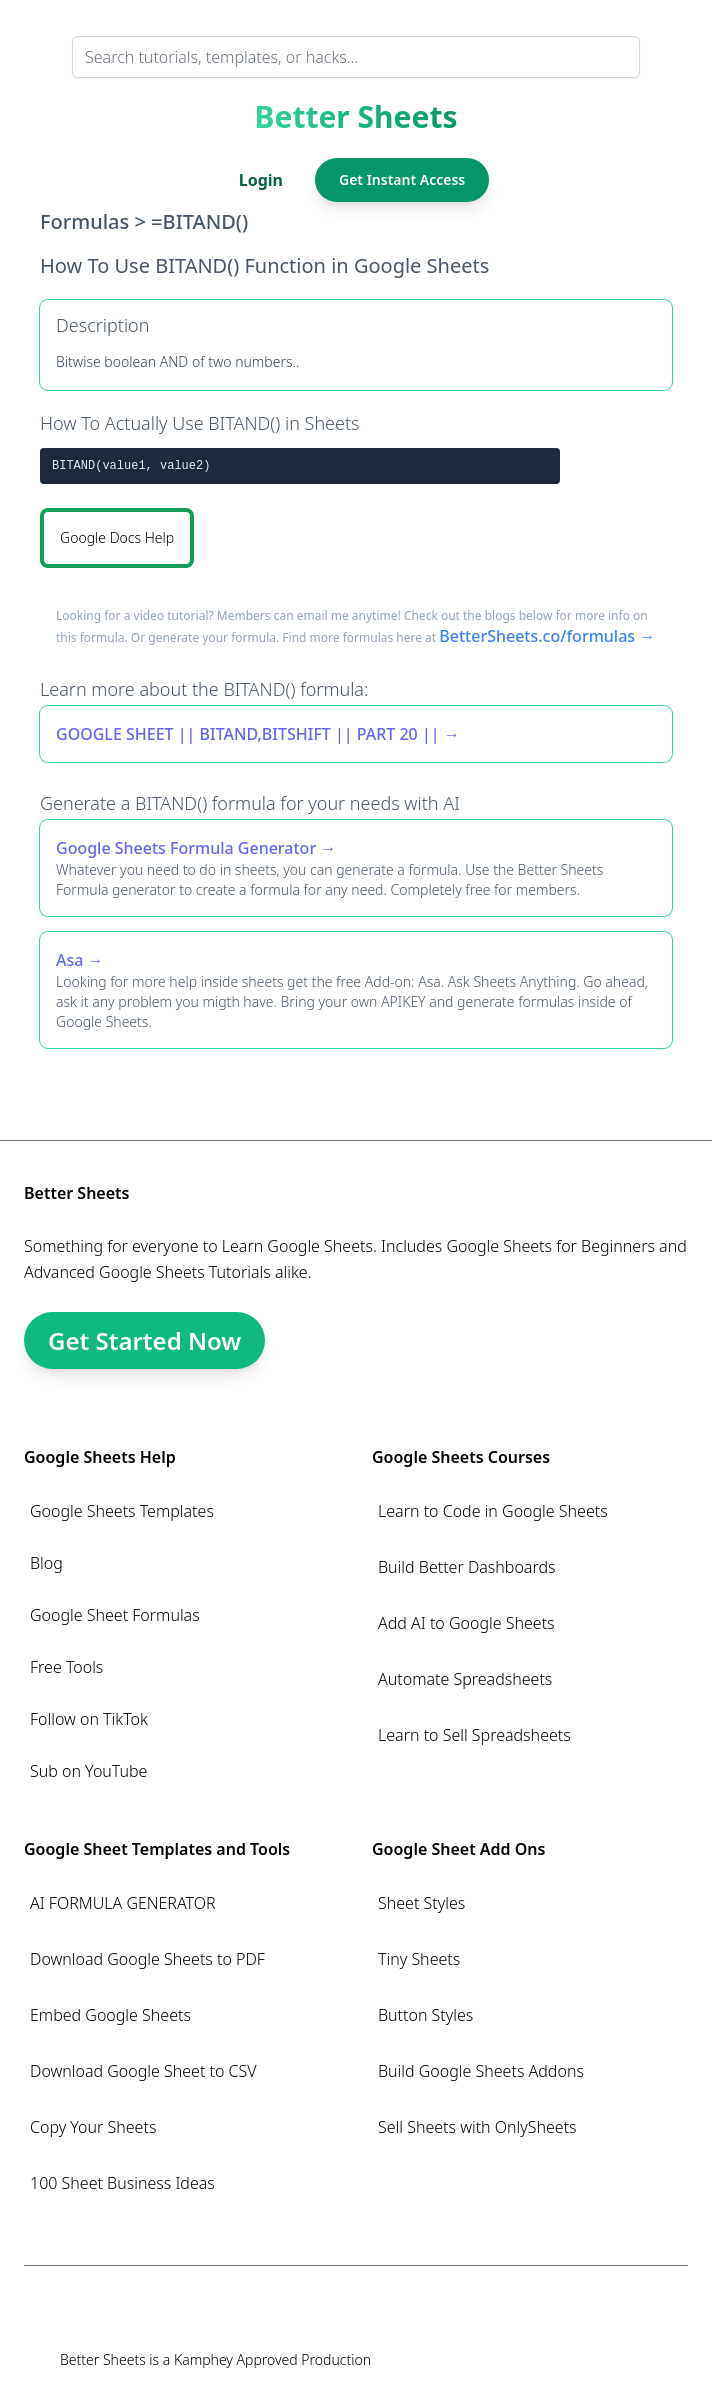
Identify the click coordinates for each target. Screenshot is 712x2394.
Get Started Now (144, 1340)
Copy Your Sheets (93, 2127)
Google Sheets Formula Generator (186, 848)
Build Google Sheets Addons (481, 2071)
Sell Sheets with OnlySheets (477, 2127)
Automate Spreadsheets (465, 1679)
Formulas (84, 221)
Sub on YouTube (88, 1771)
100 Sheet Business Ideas (122, 2183)
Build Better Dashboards (467, 1567)
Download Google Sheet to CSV (143, 2071)
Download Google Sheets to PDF (147, 1959)
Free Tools (66, 1667)
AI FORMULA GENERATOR (123, 1903)
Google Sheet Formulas (115, 1615)
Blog (46, 1563)
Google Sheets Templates (122, 1511)
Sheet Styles (421, 1903)
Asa (69, 960)
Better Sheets (356, 117)
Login (261, 180)
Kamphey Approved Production (272, 2359)
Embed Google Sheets (110, 2015)
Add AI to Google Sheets (466, 1623)
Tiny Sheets (419, 1959)
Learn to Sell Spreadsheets (474, 1735)
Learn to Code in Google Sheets (493, 1511)
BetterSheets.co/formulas (537, 636)
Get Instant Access (402, 179)
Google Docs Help (117, 537)
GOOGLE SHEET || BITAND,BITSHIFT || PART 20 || (248, 734)
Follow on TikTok (89, 1719)
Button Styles (425, 2015)
